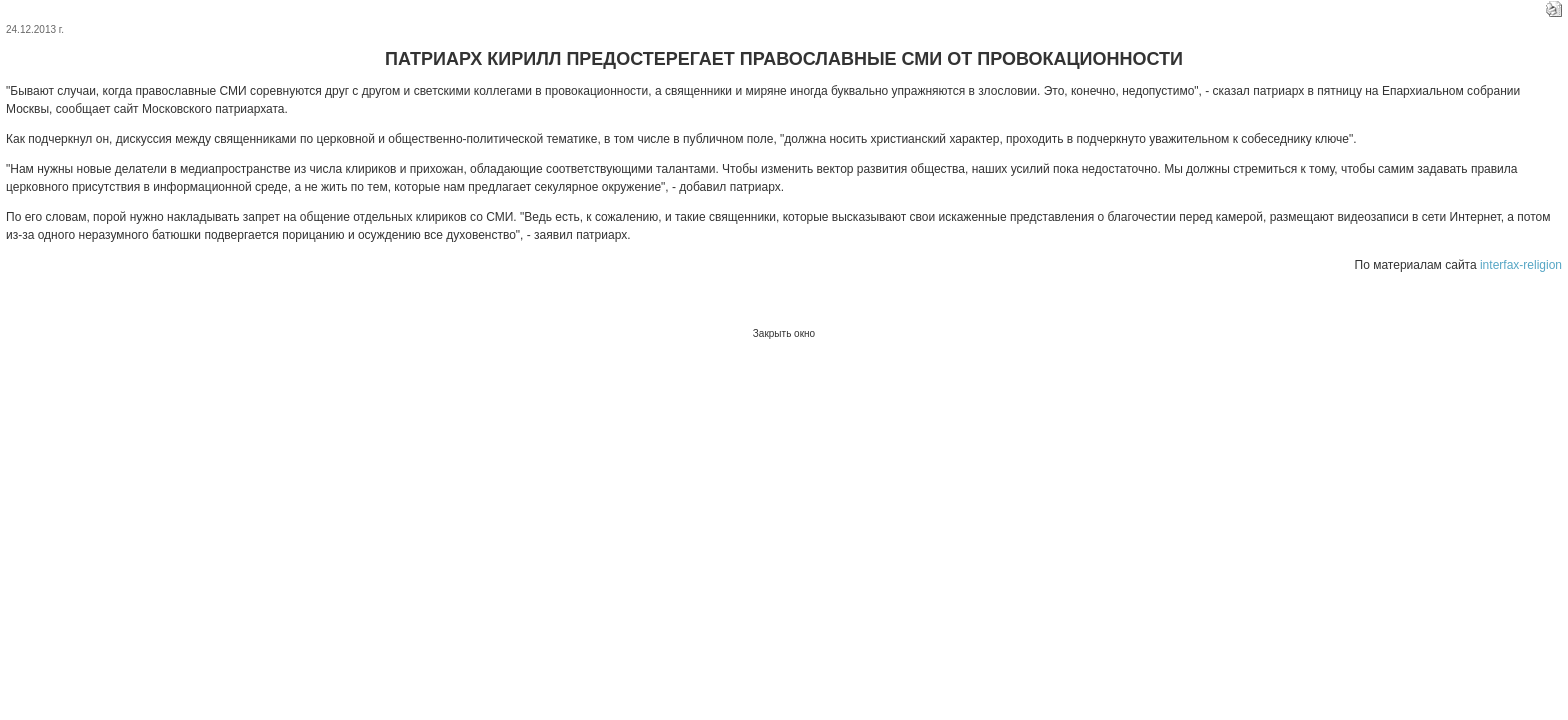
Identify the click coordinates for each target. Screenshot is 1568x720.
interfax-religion (1521, 265)
